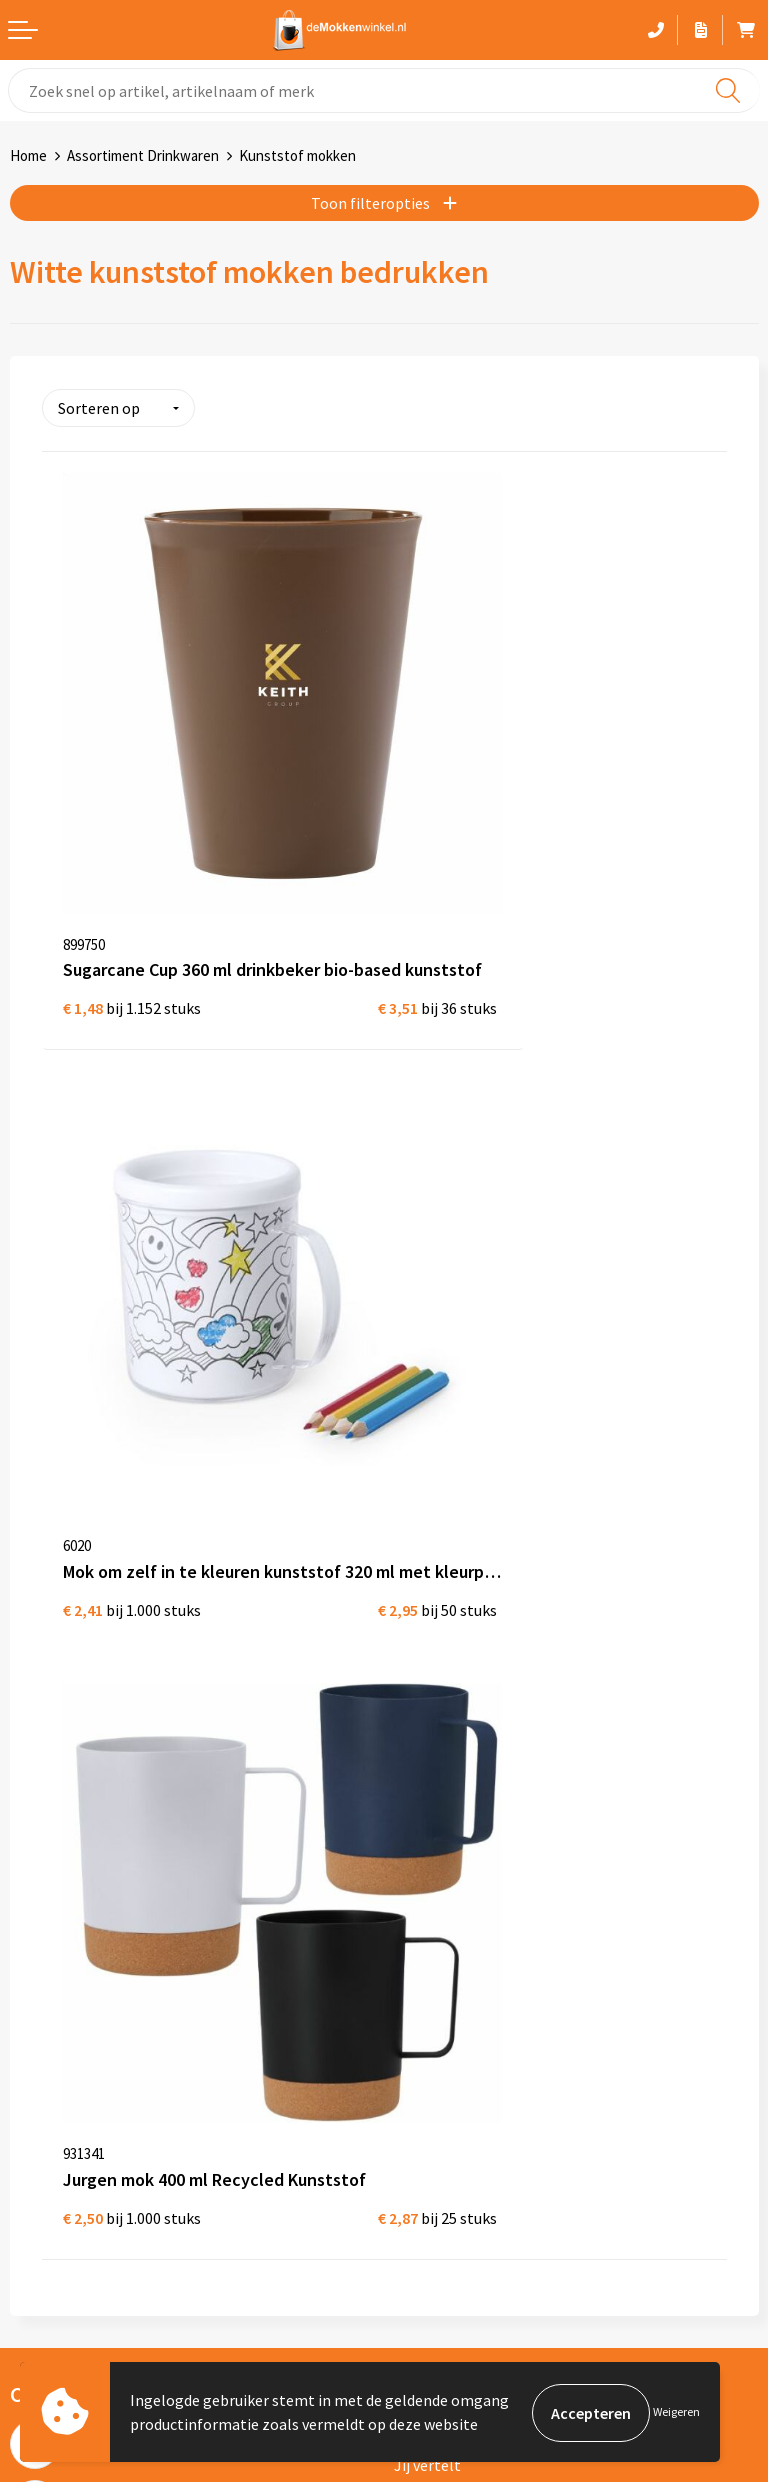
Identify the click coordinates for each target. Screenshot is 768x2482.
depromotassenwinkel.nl (104, 2149)
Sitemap (423, 1646)
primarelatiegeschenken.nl (111, 2245)
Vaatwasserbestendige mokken (501, 2015)
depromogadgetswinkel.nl (109, 2181)
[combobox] (384, 90)
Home (28, 155)
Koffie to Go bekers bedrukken (496, 1951)
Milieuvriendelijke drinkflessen (498, 1983)
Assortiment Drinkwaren (143, 155)
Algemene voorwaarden (91, 1855)
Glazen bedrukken (455, 1919)
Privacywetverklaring (82, 1887)
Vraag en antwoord (458, 1614)
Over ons (424, 1550)
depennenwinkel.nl (83, 2117)
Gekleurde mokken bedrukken (495, 1887)
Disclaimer (46, 1919)
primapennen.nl (73, 2213)
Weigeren (676, 2412)
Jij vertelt (427, 1582)
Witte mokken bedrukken (480, 1855)
